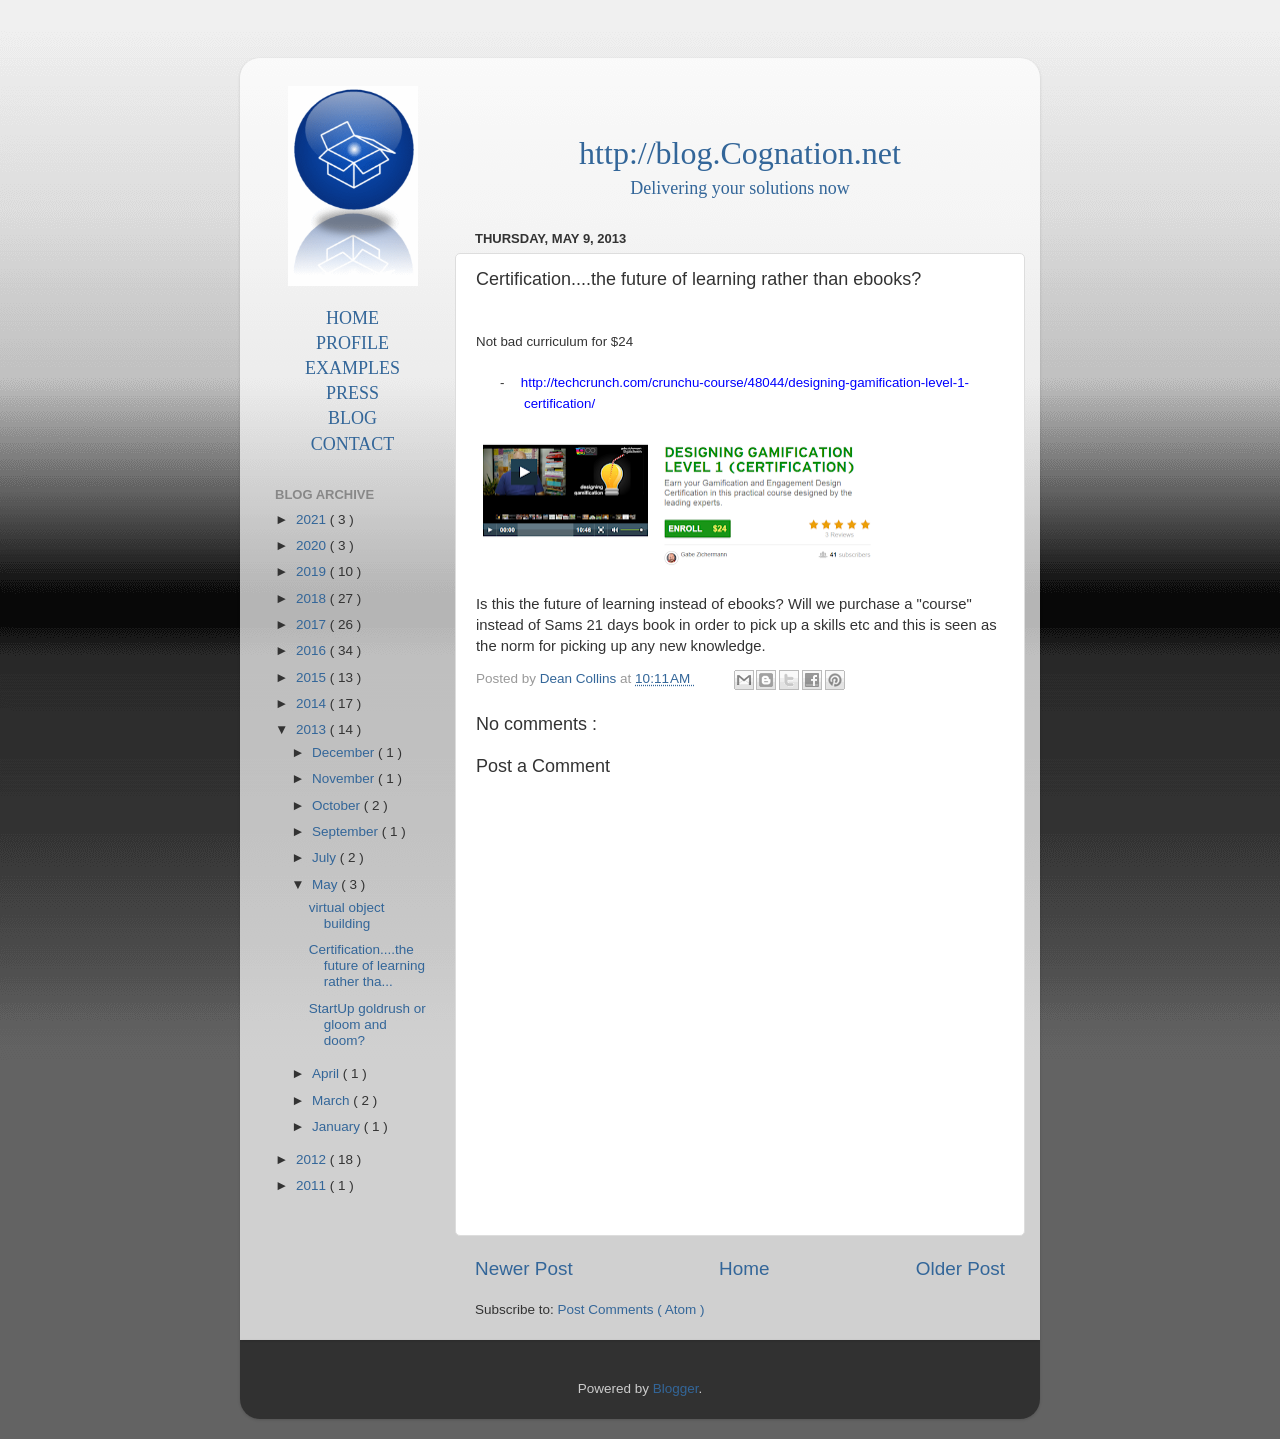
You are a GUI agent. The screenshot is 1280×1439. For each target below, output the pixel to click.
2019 (313, 571)
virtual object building (347, 915)
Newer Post (524, 1268)
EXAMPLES (352, 368)
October (338, 805)
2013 (313, 729)
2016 (313, 650)
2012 (313, 1159)
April (327, 1073)
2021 (313, 519)
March (332, 1100)
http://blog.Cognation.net (740, 153)
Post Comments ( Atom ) (631, 1309)
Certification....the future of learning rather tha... (367, 965)
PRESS (352, 393)
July (326, 857)
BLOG (352, 418)
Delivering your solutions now (739, 188)
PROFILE (352, 343)
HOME (352, 318)
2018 (313, 598)
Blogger (676, 1388)
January (338, 1126)
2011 (313, 1185)
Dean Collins (580, 678)
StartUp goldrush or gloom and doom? (367, 1024)
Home (744, 1268)
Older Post (960, 1268)
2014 (313, 703)
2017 (313, 624)
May (326, 884)
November (345, 778)
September (347, 831)
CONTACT (353, 444)
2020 (313, 545)
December (345, 752)
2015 (313, 677)
